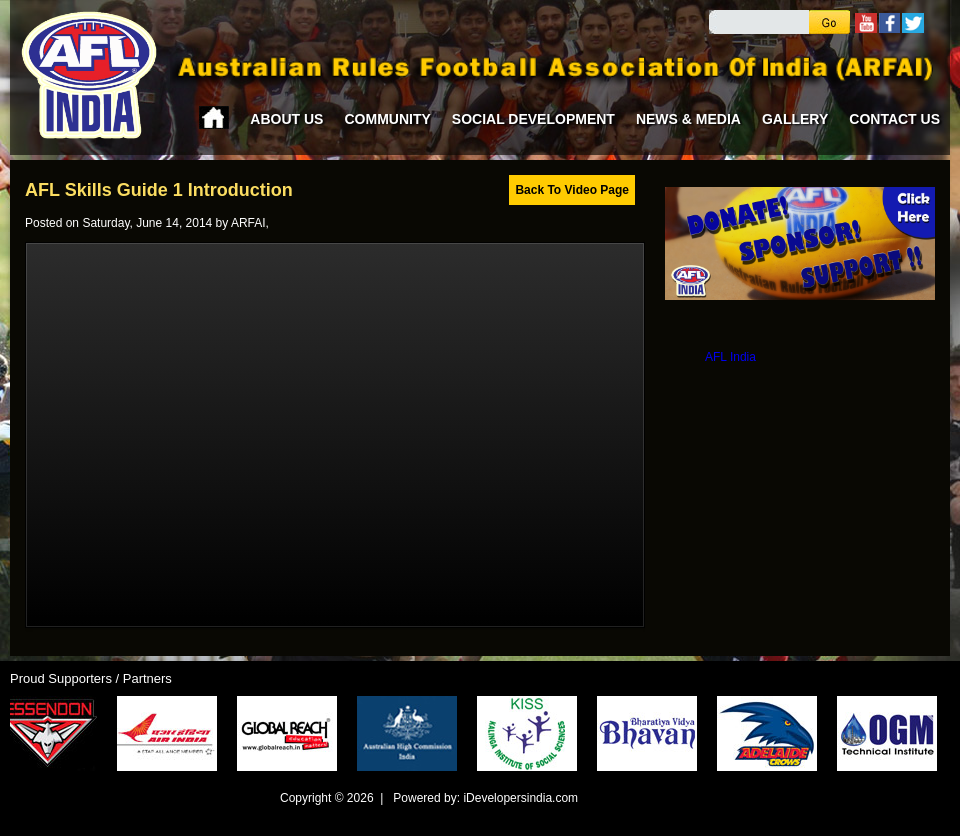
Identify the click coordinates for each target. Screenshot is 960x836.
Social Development (533, 119)
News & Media (688, 119)
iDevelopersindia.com (520, 798)
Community (387, 119)
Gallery (795, 119)
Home (214, 117)
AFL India (730, 357)
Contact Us (894, 119)
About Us (286, 119)
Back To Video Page (572, 190)
